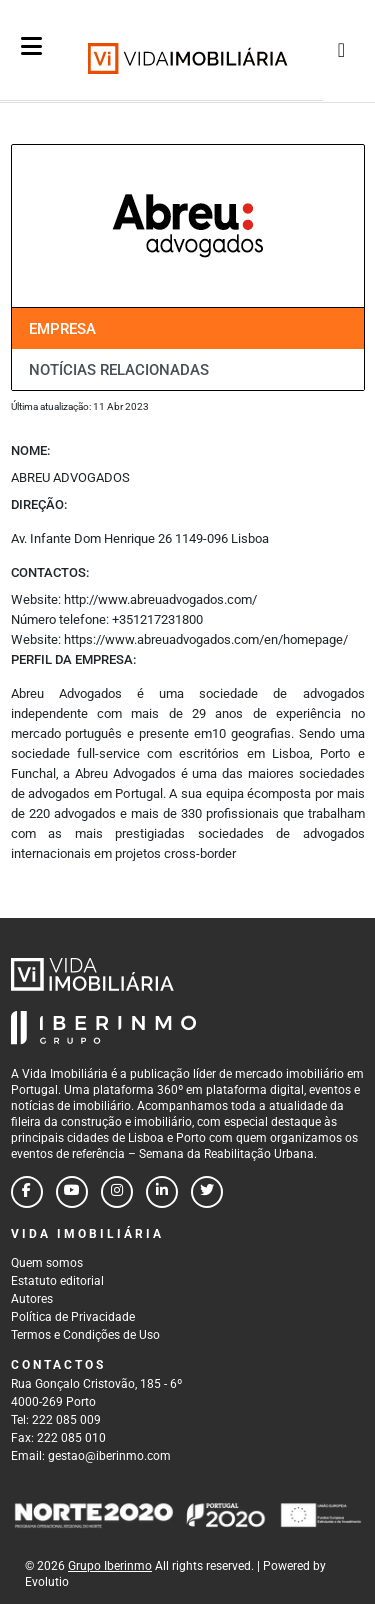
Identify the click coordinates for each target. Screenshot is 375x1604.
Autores (32, 1299)
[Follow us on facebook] (27, 1192)
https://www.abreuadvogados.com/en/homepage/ (206, 639)
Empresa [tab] (62, 329)
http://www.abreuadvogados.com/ (160, 599)
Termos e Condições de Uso (85, 1335)
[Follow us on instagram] (117, 1192)
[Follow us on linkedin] (162, 1192)
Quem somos (47, 1263)
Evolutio (47, 1582)
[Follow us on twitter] (207, 1192)
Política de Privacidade (73, 1317)
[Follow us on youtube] (72, 1192)
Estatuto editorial (57, 1281)
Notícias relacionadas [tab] (119, 370)
